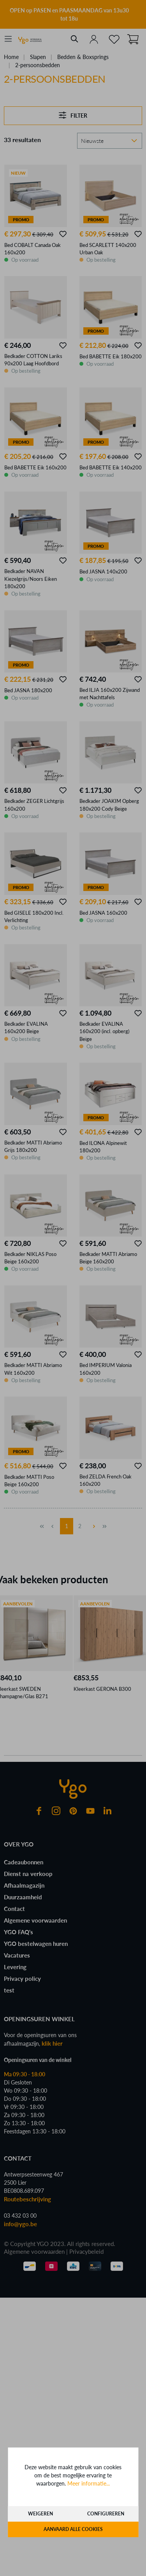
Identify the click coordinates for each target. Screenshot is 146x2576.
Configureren (105, 2514)
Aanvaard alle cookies (73, 2529)
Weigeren (40, 2514)
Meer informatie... (88, 2483)
